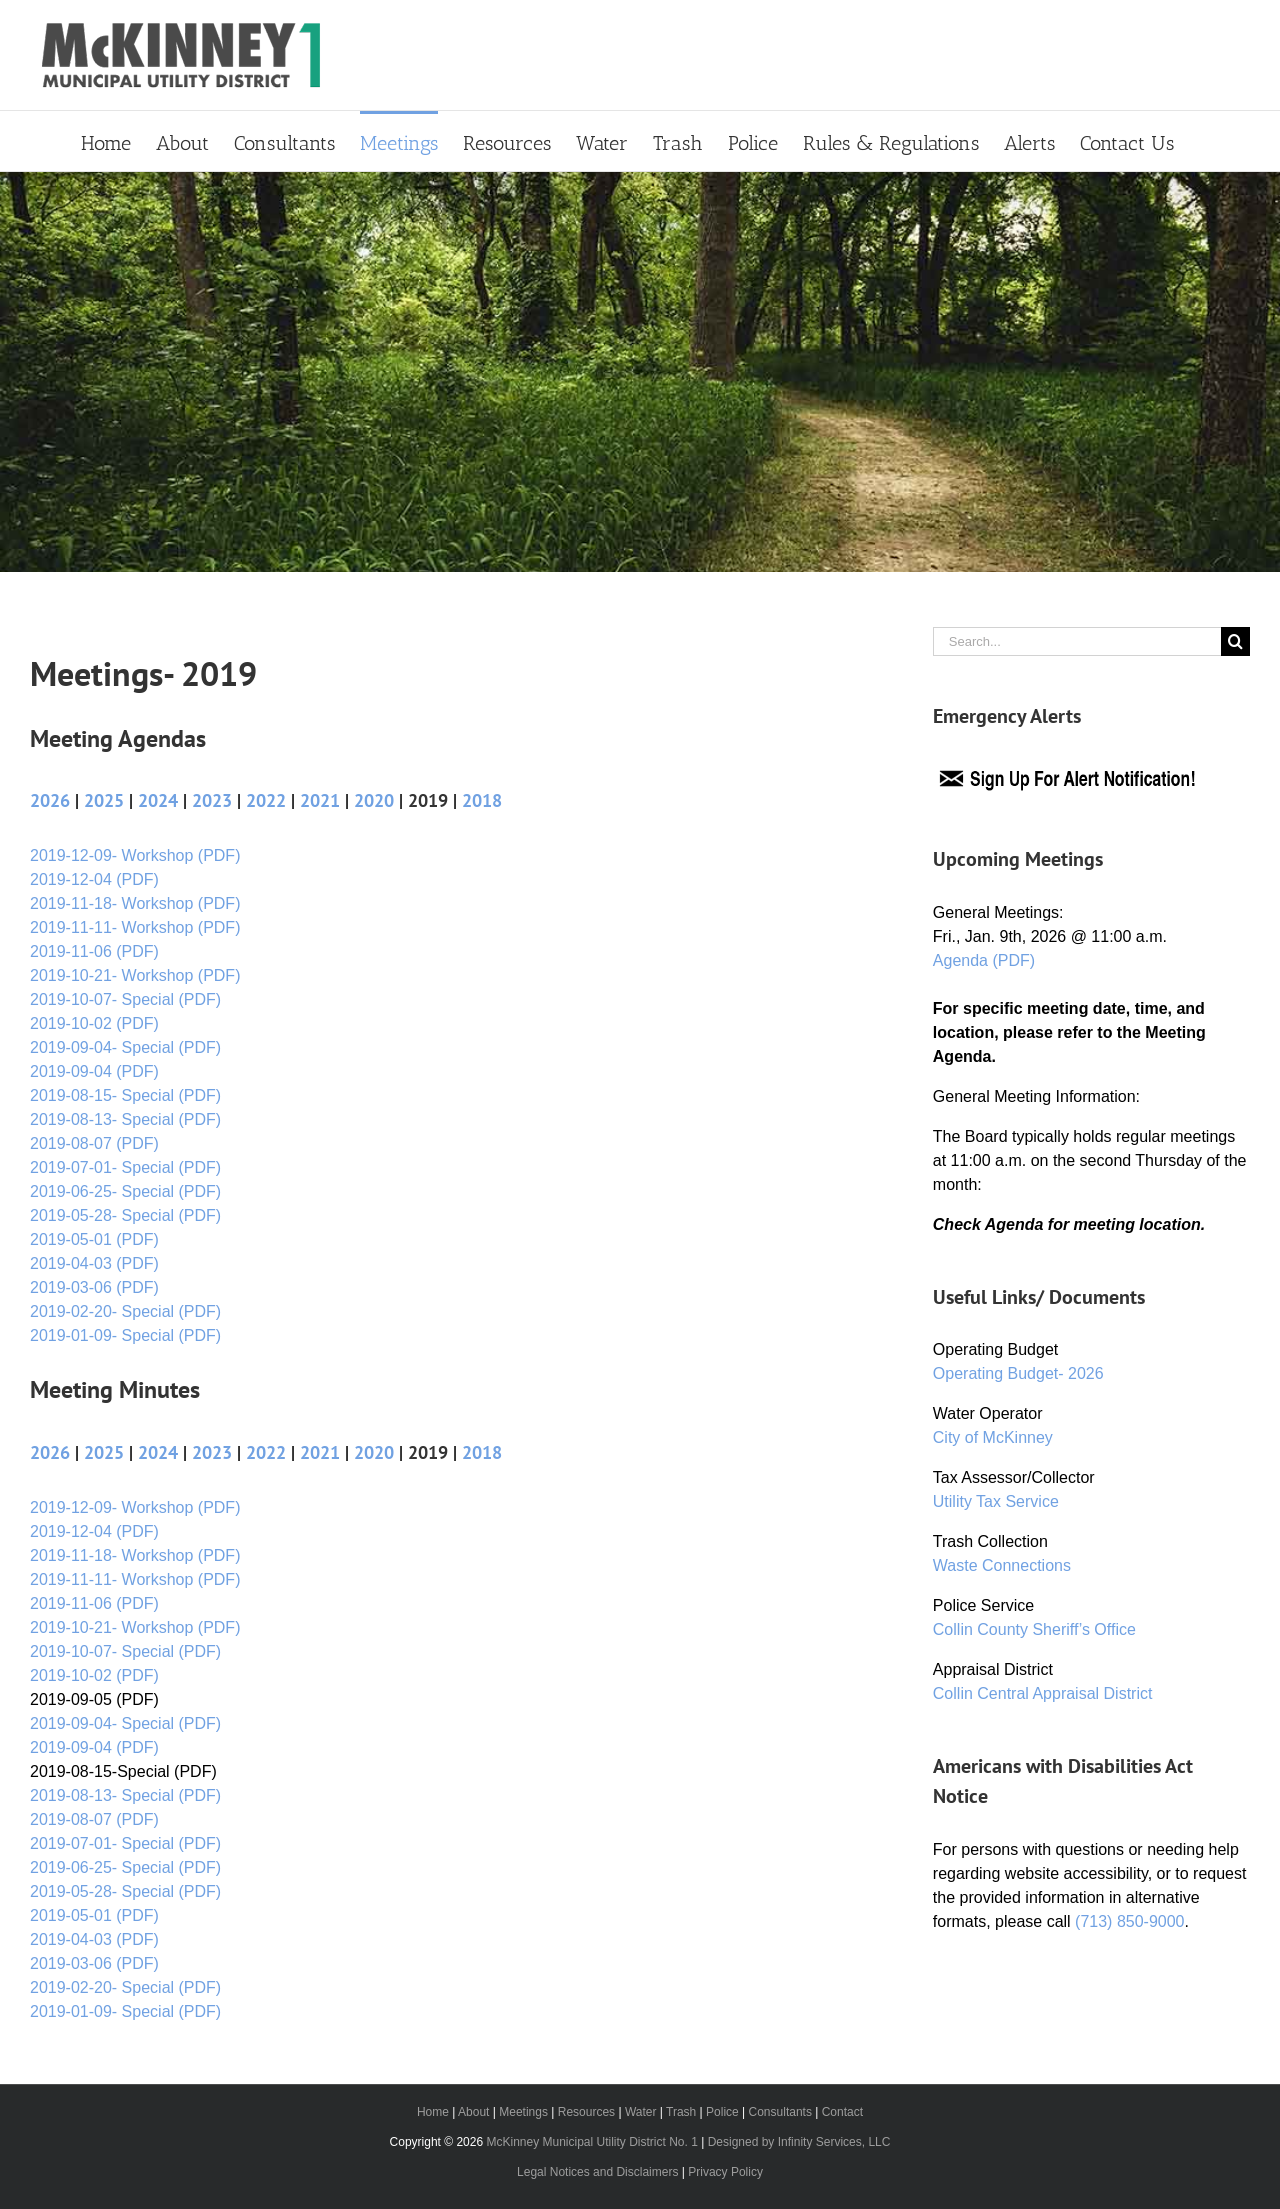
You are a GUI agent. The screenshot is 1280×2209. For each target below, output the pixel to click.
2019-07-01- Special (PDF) (125, 1167)
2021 (320, 800)
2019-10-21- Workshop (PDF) (135, 975)
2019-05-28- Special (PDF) (125, 1215)
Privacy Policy (725, 2172)
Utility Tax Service (996, 1501)
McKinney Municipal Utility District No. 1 (591, 2142)
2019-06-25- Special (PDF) (125, 1191)
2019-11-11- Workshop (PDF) (135, 927)
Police (722, 2112)
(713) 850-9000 (1129, 1921)
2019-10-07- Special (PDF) (125, 999)
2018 (482, 800)
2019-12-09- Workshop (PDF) (135, 855)
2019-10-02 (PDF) (94, 1023)
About (473, 2112)
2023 (212, 800)
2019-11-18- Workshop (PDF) (135, 903)
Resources (586, 2112)
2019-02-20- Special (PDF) (125, 1311)
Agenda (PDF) (984, 960)
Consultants (780, 2112)
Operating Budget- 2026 (1018, 1373)
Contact (842, 2112)
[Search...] (1077, 641)
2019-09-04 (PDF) (94, 1071)
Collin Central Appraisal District (1043, 1693)
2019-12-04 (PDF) (94, 879)
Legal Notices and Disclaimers (597, 2172)
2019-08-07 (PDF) (94, 1143)
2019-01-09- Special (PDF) (125, 1335)
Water (641, 2112)
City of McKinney (993, 1437)
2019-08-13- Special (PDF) (125, 1119)
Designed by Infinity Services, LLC (799, 2142)
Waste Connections (1002, 1565)
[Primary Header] (640, 372)
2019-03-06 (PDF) (94, 1287)
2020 (374, 800)
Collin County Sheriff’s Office (1034, 1629)
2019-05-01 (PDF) (94, 1239)
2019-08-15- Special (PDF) (125, 1095)
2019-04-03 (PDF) (94, 1263)
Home (433, 2112)
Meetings (523, 2112)
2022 (266, 800)
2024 (158, 800)
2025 (104, 800)
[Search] (1235, 641)
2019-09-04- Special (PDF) (125, 1047)
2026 (50, 800)
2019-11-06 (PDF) (94, 951)
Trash (681, 2112)
